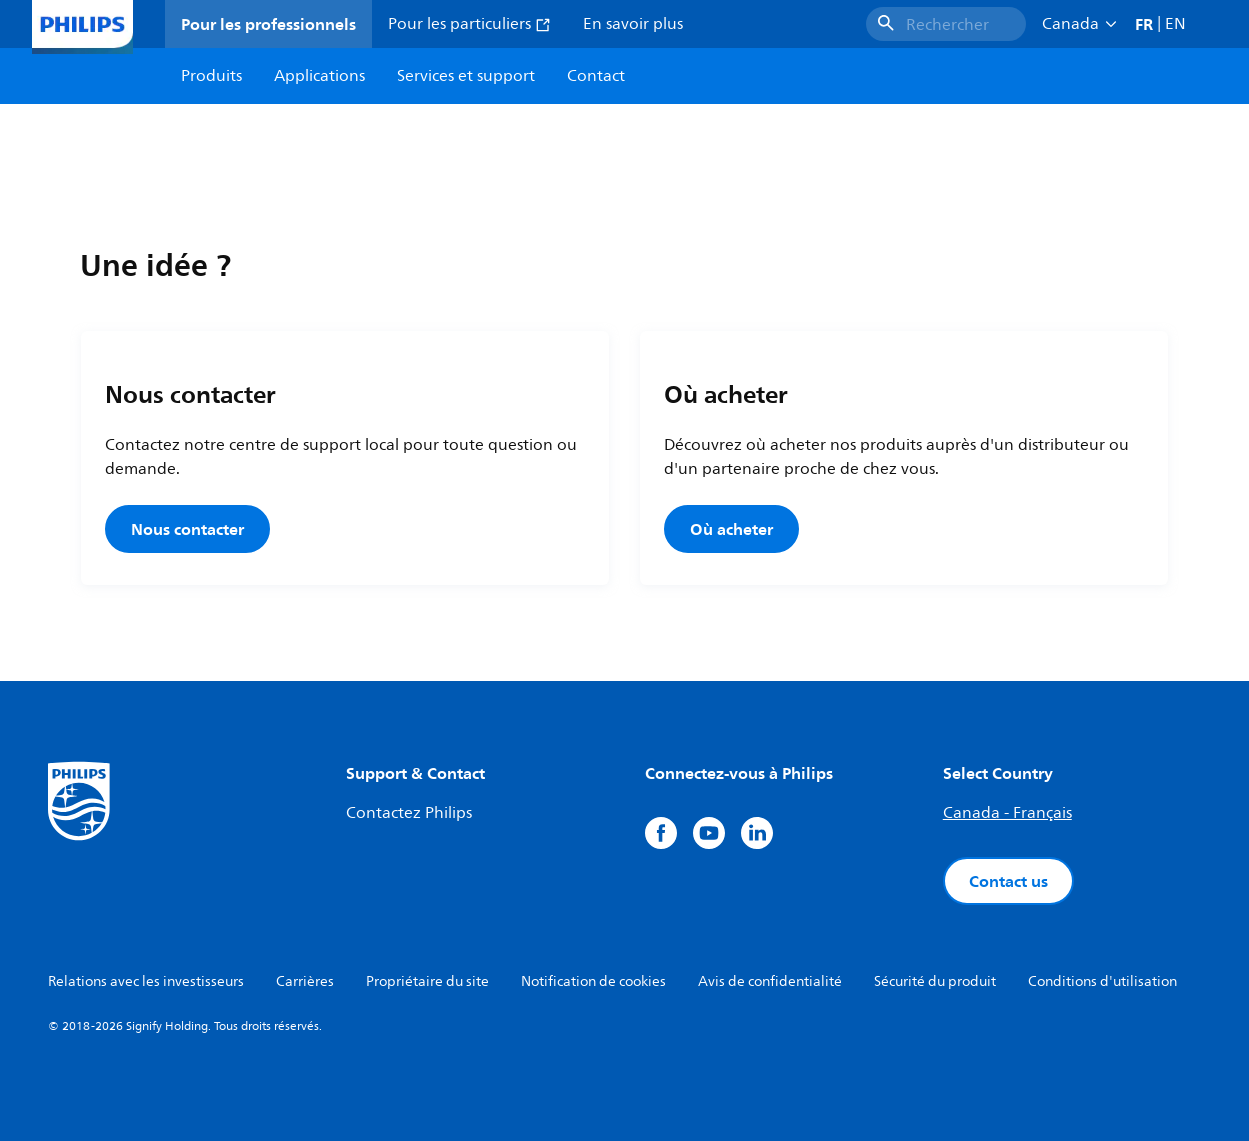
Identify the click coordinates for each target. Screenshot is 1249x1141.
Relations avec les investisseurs (146, 981)
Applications (319, 76)
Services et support (466, 76)
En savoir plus (633, 24)
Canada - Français (1007, 813)
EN (1175, 24)
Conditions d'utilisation (1102, 981)
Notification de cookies (593, 981)
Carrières (305, 981)
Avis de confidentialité (770, 981)
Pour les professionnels (268, 24)
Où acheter (731, 529)
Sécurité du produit (935, 981)
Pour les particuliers (469, 24)
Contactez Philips (409, 813)
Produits (211, 76)
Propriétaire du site (427, 981)
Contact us (1008, 881)
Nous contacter (187, 529)
